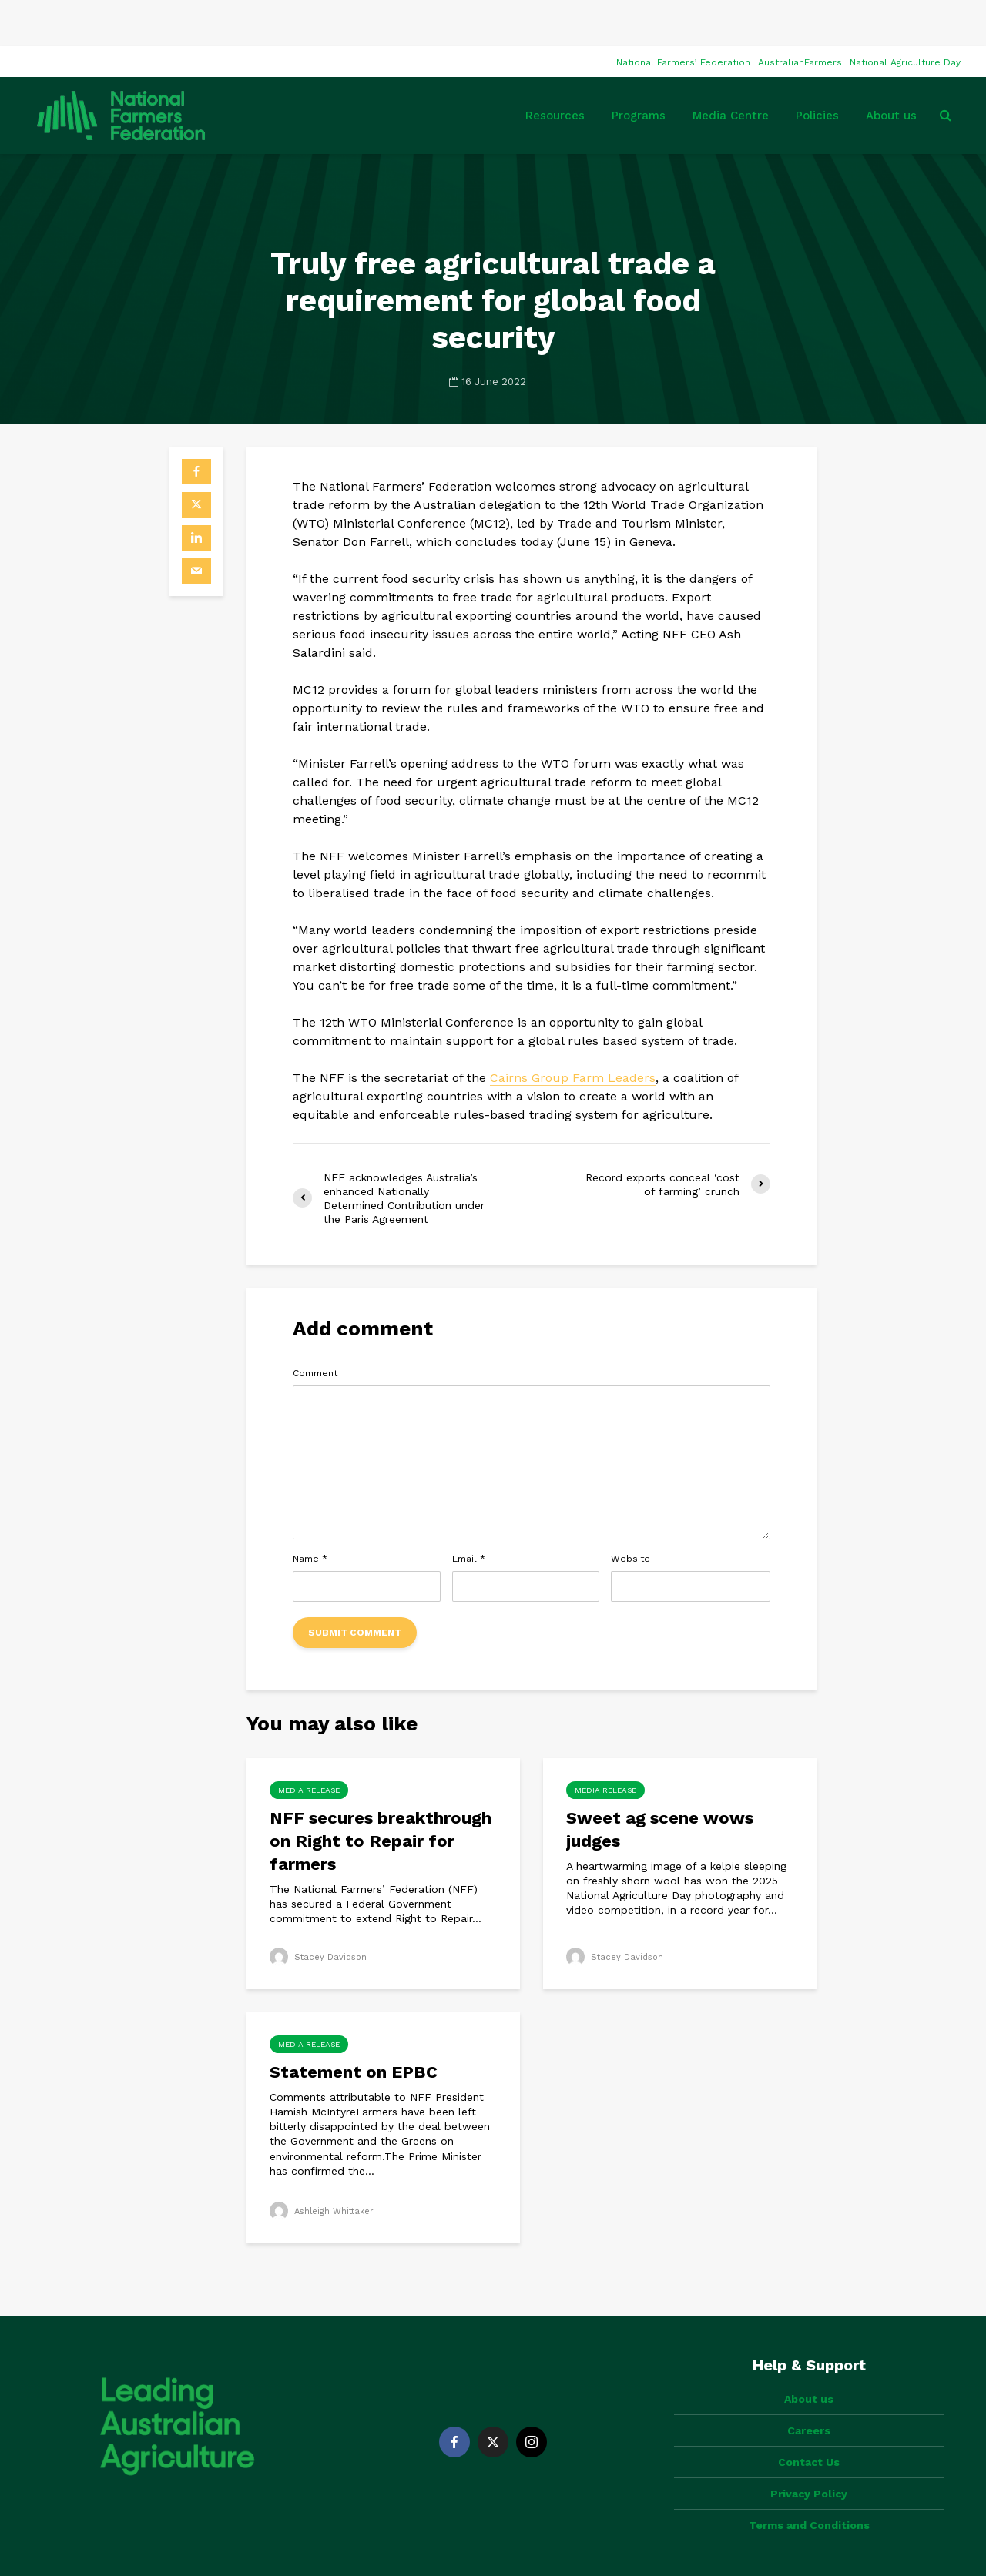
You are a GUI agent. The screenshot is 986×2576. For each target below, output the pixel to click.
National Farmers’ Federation (683, 16)
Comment (315, 1327)
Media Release (309, 1744)
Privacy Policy (808, 2421)
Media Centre (731, 69)
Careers (808, 2358)
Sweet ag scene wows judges (659, 1783)
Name (310, 1512)
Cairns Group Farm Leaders (573, 1031)
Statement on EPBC (356, 2025)
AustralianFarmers (800, 16)
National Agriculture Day (905, 16)
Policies (817, 69)
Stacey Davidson (320, 1910)
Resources (555, 69)
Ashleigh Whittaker (325, 2164)
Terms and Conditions (809, 2453)
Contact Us (809, 2389)
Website (630, 1512)
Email (468, 1512)
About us (891, 69)
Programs (639, 69)
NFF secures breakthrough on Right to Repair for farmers (380, 1794)
